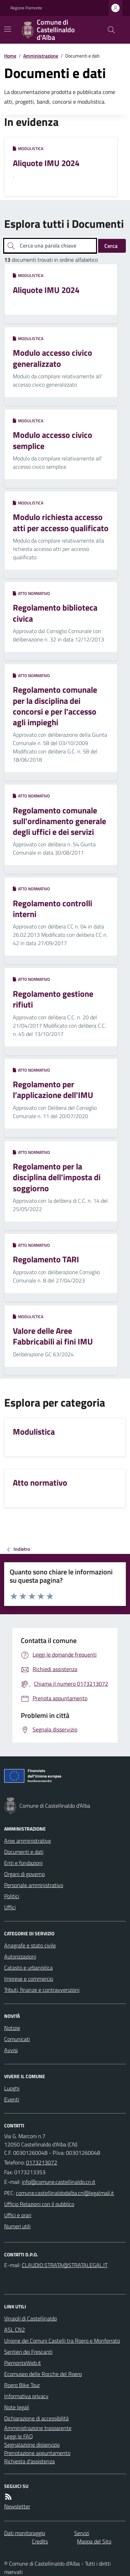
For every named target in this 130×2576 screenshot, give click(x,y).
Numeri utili (17, 2226)
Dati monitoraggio (24, 2533)
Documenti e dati (23, 1852)
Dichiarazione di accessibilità (36, 2418)
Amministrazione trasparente (37, 2428)
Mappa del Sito (94, 2541)
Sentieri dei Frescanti (28, 2352)
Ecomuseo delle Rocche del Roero (43, 2374)
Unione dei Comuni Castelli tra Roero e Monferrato (62, 2340)
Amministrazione (40, 55)
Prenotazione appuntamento (37, 2453)
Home (10, 55)
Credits (40, 2541)
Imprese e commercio (28, 1978)
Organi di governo (24, 1874)
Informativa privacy (26, 2396)
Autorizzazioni (20, 1956)
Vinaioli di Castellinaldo (30, 2318)
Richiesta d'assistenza (29, 2461)
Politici (11, 1896)
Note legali (16, 2407)
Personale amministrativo (33, 1885)
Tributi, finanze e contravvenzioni (41, 1990)
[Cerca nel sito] (108, 29)
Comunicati (17, 2039)
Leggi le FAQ (18, 2436)
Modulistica (28, 149)
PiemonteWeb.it (22, 2363)
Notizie (12, 2028)
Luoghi (11, 2088)
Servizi (81, 2533)
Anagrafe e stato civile (30, 1945)
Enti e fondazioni (23, 1863)
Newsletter (17, 2506)
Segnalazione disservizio (32, 2444)
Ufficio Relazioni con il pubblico (39, 2204)
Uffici (10, 1907)
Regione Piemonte (26, 8)
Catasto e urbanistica (28, 1967)
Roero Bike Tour (22, 2385)
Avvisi (11, 2050)
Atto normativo (31, 593)
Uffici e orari (17, 2215)
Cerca (111, 246)
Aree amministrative (27, 1840)
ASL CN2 (14, 2329)
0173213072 (41, 2162)
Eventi (11, 2099)
